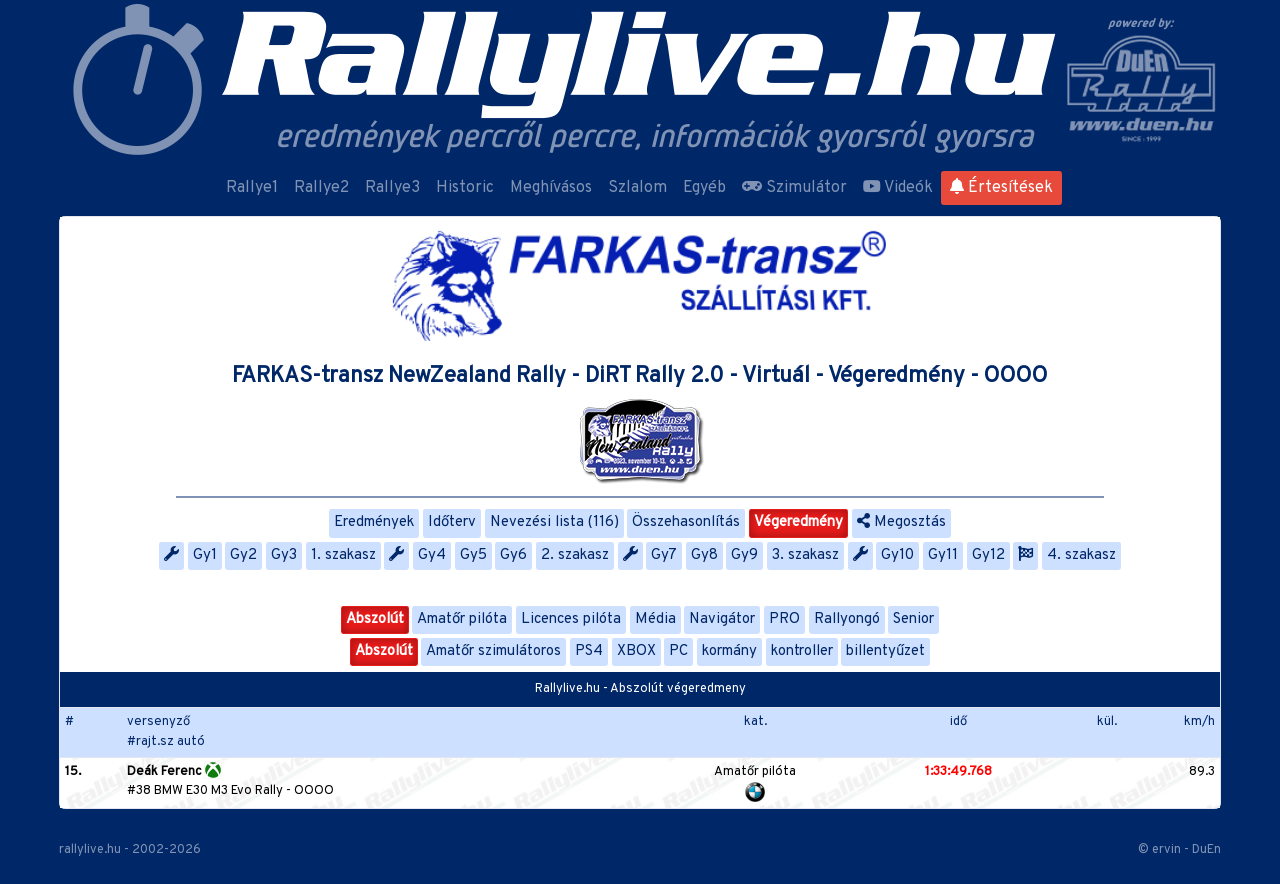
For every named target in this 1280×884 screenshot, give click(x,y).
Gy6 (513, 555)
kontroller (802, 651)
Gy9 (744, 555)
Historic (465, 188)
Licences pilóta (571, 619)
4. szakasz (1081, 555)
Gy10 (897, 555)
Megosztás (901, 522)
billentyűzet (885, 651)
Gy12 (988, 555)
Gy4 (432, 555)
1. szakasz (343, 555)
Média (655, 619)
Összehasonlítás (686, 522)
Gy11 (943, 555)
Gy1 (205, 555)
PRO (784, 619)
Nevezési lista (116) (554, 522)
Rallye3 (392, 188)
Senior (913, 619)
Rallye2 (321, 188)
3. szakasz (805, 555)
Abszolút (375, 619)
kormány (729, 651)
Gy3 (284, 555)
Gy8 (704, 555)
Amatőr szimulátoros (493, 651)
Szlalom (637, 188)
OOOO (314, 791)
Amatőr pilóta (462, 619)
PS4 (589, 651)
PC (678, 651)
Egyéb (704, 188)
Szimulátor (794, 188)
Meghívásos (551, 188)
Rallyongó (847, 619)
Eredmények (374, 522)
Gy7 (664, 555)
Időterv (452, 522)
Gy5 (473, 555)
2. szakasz (575, 555)
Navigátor (722, 619)
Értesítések (1001, 188)
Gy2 (243, 555)
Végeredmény (798, 522)
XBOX (636, 651)
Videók (898, 188)
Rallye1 (252, 188)
